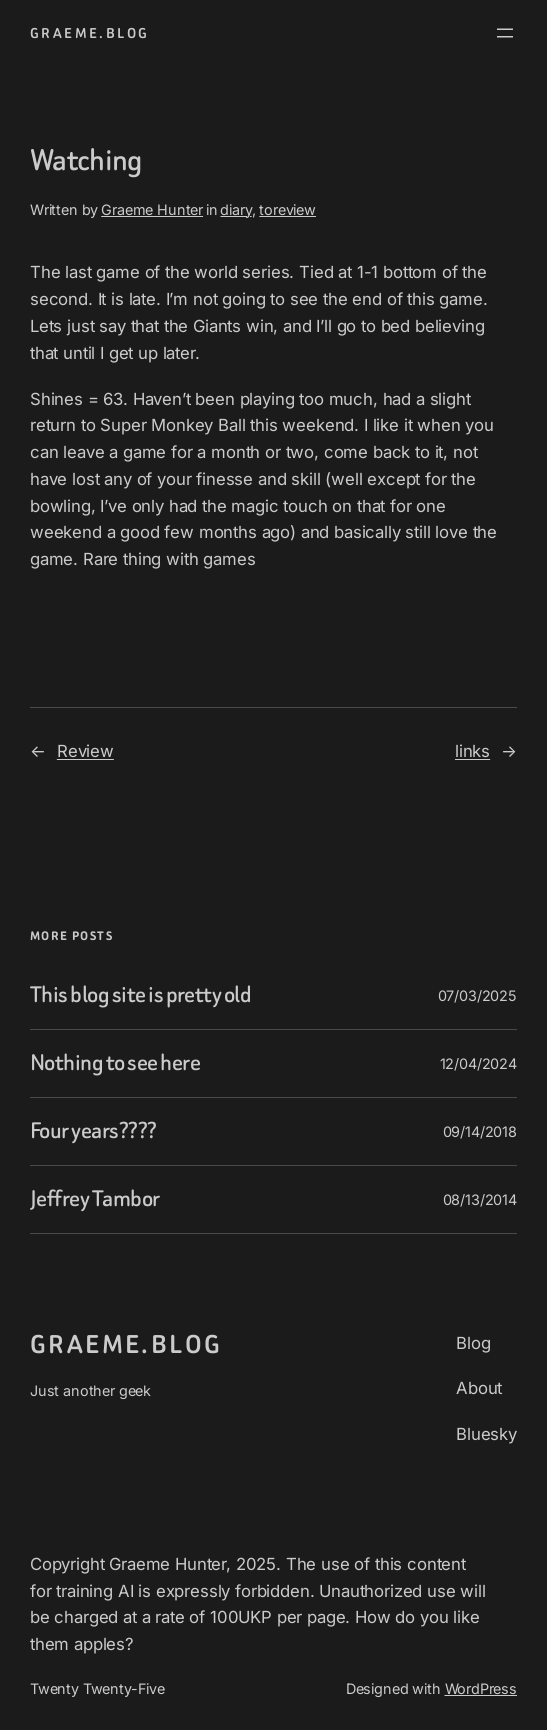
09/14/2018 (480, 1131)
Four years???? (93, 1131)
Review (85, 751)
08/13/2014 (480, 1199)
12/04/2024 (478, 1063)
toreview (287, 209)
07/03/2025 (477, 995)
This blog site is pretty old (140, 995)
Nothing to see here (115, 1063)
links (472, 751)
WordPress (481, 1688)
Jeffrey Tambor (95, 1199)
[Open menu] (505, 33)
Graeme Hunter (152, 209)
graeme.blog (89, 33)
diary (235, 209)
